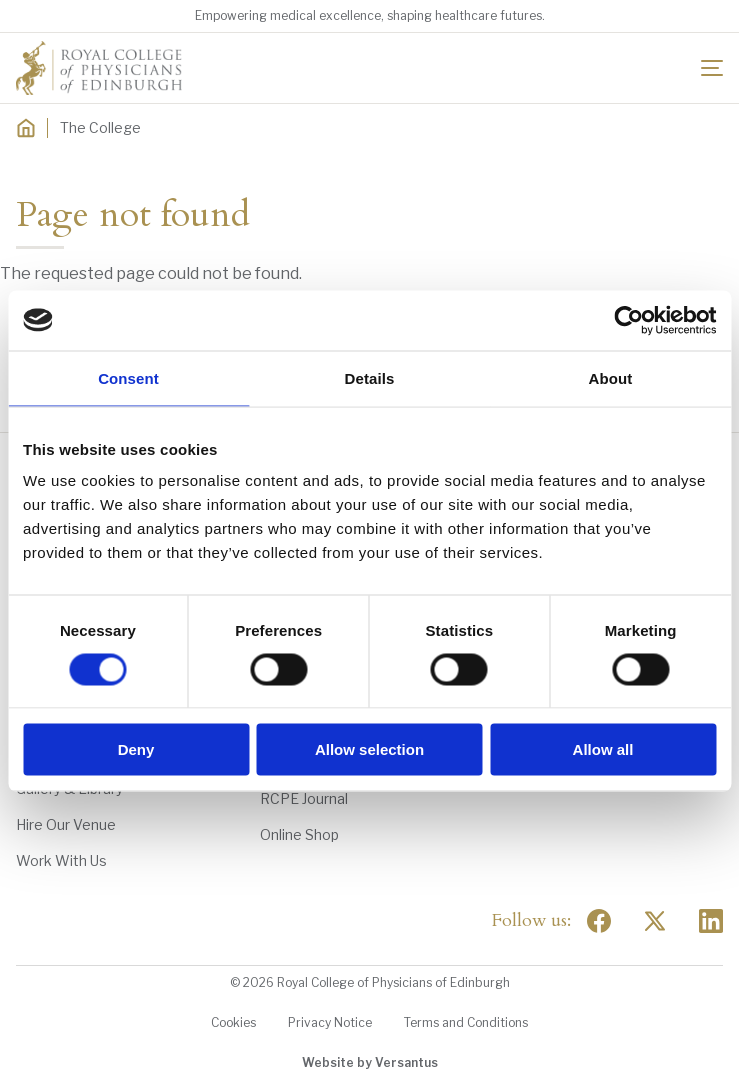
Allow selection (369, 749)
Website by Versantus (370, 1062)
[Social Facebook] (599, 921)
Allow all (603, 749)
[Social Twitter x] (655, 921)
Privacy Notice (330, 1022)
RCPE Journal (304, 798)
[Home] (26, 128)
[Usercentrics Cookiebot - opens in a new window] (628, 320)
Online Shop (299, 834)
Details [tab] (370, 377)
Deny (136, 749)
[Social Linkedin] (711, 921)
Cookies (233, 1022)
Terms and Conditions (466, 1022)
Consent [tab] (128, 377)
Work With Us (61, 860)
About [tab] (611, 377)
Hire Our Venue (66, 824)
